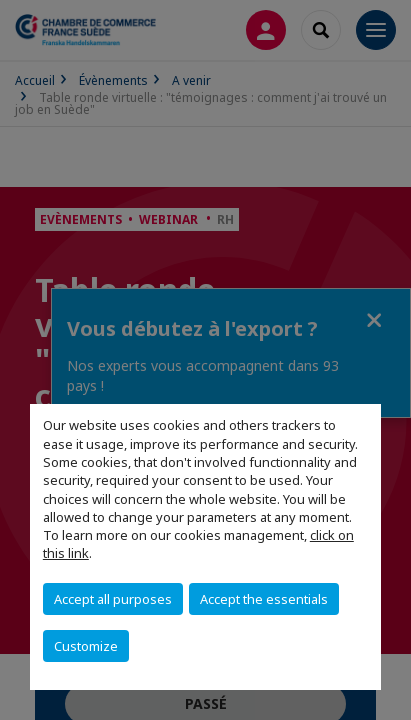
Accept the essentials (264, 599)
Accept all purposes (113, 599)
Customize (86, 646)
